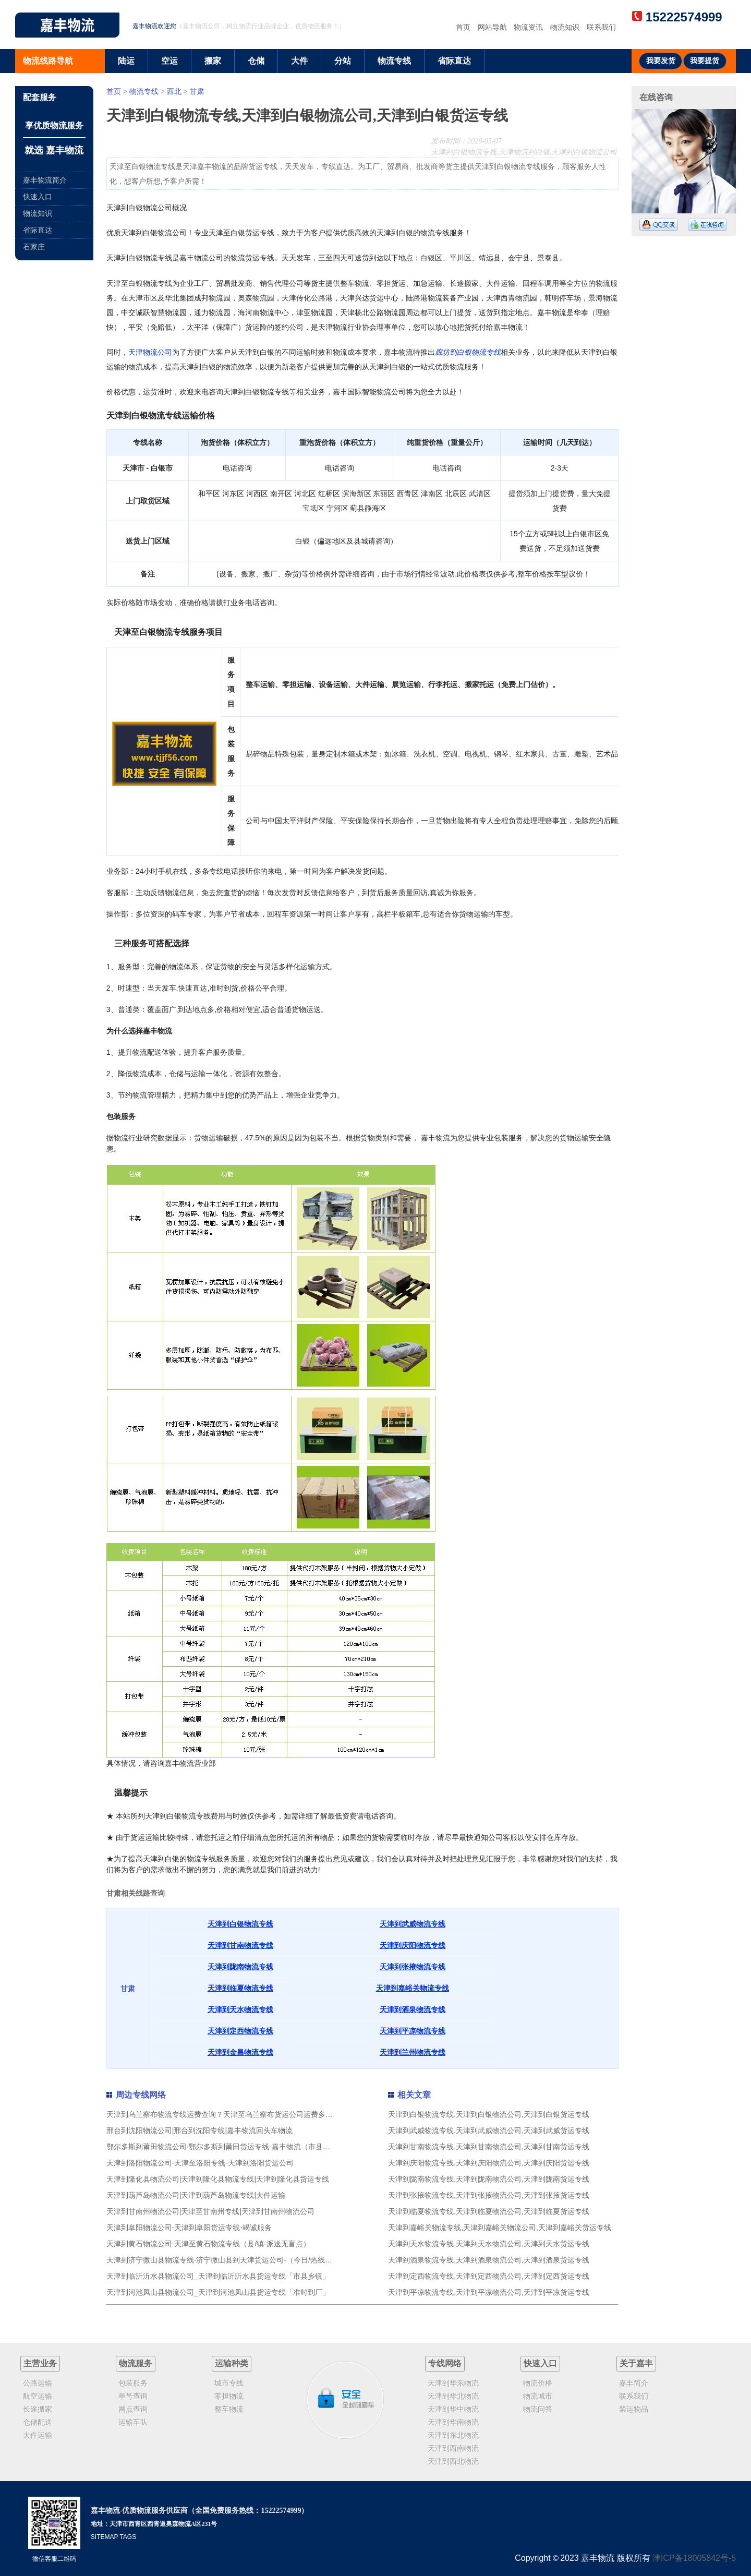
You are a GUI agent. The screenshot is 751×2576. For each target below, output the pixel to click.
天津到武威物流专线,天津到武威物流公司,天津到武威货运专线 (488, 2130)
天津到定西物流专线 (240, 2031)
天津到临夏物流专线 (240, 1988)
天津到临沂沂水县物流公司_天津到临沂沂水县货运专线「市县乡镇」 (218, 2276)
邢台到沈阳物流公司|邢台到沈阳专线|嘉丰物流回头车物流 (199, 2130)
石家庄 (34, 247)
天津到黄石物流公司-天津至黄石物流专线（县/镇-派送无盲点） (208, 2244)
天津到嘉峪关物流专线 (412, 1988)
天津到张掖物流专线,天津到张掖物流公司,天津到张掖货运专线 (488, 2195)
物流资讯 (528, 27)
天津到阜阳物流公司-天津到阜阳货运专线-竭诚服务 (189, 2227)
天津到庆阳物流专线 (412, 1945)
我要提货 (704, 61)
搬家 (212, 60)
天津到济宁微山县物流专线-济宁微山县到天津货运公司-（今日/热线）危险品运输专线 (244, 2260)
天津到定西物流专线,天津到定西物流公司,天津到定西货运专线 (488, 2276)
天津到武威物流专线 (412, 1924)
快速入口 (37, 196)
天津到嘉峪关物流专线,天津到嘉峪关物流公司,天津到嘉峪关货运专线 (499, 2227)
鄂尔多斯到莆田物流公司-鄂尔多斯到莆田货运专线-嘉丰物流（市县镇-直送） (230, 2146)
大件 (299, 60)
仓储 (256, 60)
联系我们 (601, 27)
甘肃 (197, 91)
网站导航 (492, 27)
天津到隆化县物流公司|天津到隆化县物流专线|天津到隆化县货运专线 (217, 2179)
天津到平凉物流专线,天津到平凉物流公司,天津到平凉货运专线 (488, 2292)
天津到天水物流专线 (240, 2009)
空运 (169, 60)
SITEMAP (104, 2537)
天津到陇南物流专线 (240, 1967)
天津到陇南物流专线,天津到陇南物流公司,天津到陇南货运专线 (488, 2179)
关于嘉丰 (636, 2363)
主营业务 (40, 2363)
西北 (174, 91)
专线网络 (445, 2363)
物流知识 (564, 27)
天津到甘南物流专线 (240, 1945)
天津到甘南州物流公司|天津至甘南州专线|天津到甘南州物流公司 (210, 2211)
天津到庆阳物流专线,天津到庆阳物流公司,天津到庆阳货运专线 (488, 2163)
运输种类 (231, 2363)
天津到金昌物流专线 (240, 2052)
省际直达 (454, 60)
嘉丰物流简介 (45, 180)
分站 (342, 60)
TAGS (127, 2537)
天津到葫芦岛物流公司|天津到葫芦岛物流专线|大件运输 (195, 2195)
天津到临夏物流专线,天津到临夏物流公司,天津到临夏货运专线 (488, 2211)
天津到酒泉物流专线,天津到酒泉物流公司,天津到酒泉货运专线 (488, 2260)
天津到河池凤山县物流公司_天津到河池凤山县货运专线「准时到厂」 (218, 2292)
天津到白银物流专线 (240, 1924)
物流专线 (394, 60)
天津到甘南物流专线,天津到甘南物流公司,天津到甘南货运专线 (488, 2146)
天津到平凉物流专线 (412, 2031)
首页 (463, 27)
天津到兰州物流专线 (412, 2052)
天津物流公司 (150, 352)
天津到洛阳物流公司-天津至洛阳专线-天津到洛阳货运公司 (200, 2163)
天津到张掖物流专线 (412, 1967)
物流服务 (135, 2363)
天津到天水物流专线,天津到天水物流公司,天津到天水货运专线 (488, 2244)
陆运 (126, 60)
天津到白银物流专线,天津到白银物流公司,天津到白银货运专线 (488, 2114)
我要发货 (660, 61)
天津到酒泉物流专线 (412, 2009)
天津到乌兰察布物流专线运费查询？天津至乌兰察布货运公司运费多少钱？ (226, 2114)
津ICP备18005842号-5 (694, 2558)
